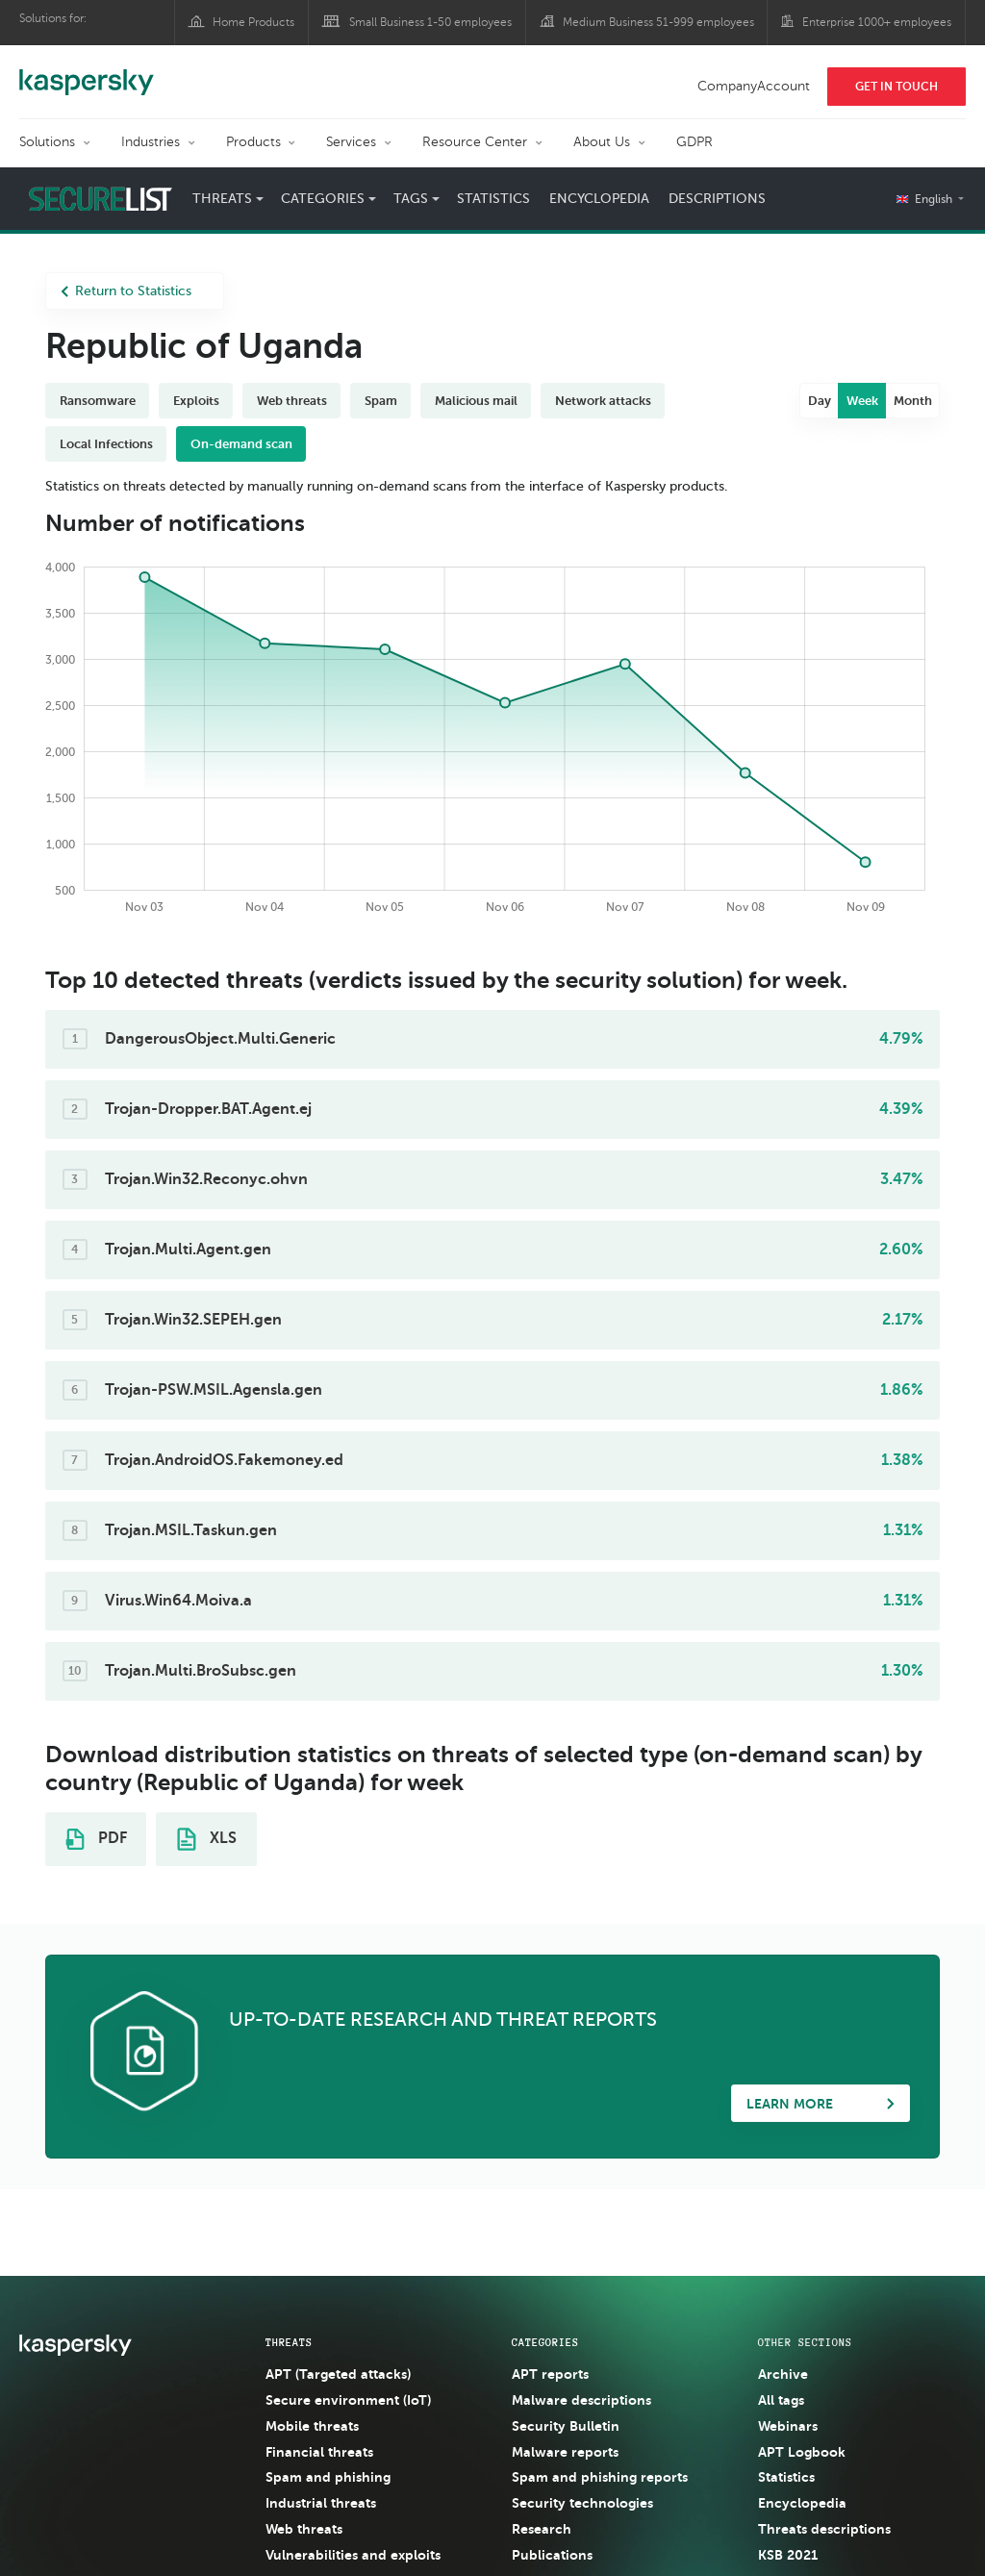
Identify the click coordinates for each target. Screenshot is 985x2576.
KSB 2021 (788, 2555)
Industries (150, 142)
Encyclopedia (599, 198)
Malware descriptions (581, 2400)
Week (862, 400)
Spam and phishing (328, 2477)
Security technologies (582, 2503)
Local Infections (106, 444)
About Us (601, 142)
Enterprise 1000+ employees (876, 22)
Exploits (196, 400)
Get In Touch (896, 86)
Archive (783, 2374)
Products (253, 142)
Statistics (493, 198)
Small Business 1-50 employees (430, 22)
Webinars (788, 2426)
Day (819, 400)
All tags (781, 2400)
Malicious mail (476, 400)
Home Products (253, 22)
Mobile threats (312, 2426)
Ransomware (98, 400)
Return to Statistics (126, 291)
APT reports (550, 2374)
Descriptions (717, 198)
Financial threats (319, 2452)
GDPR (694, 142)
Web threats (292, 400)
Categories (323, 198)
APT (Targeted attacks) (338, 2374)
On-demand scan (241, 444)
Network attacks (603, 400)
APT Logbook (802, 2452)
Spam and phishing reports (600, 2477)
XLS (207, 1839)
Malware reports (565, 2452)
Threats (222, 198)
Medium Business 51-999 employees (658, 22)
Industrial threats (320, 2503)
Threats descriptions (824, 2529)
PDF (96, 1839)
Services (351, 142)
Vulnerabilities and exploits (353, 2555)
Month (913, 400)
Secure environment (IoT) (348, 2400)
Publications (552, 2555)
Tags (410, 198)
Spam (381, 400)
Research (541, 2529)
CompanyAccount (753, 86)
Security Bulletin (565, 2426)
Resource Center (474, 142)
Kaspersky (86, 72)
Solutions (47, 142)
